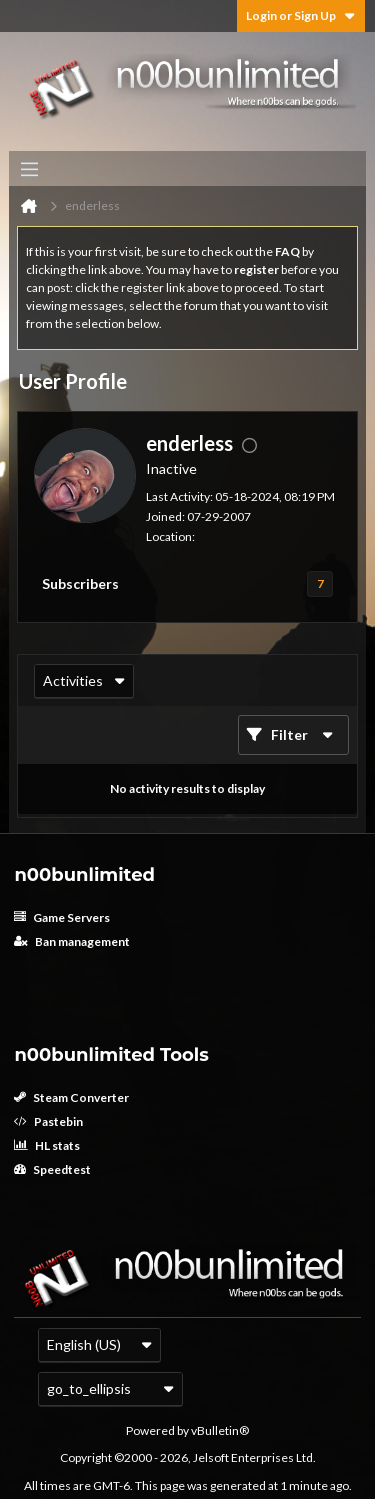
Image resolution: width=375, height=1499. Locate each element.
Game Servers (62, 917)
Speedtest (52, 1169)
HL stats (47, 1145)
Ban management (72, 941)
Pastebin (48, 1121)
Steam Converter (71, 1097)
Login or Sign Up (301, 15)
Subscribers (80, 583)
